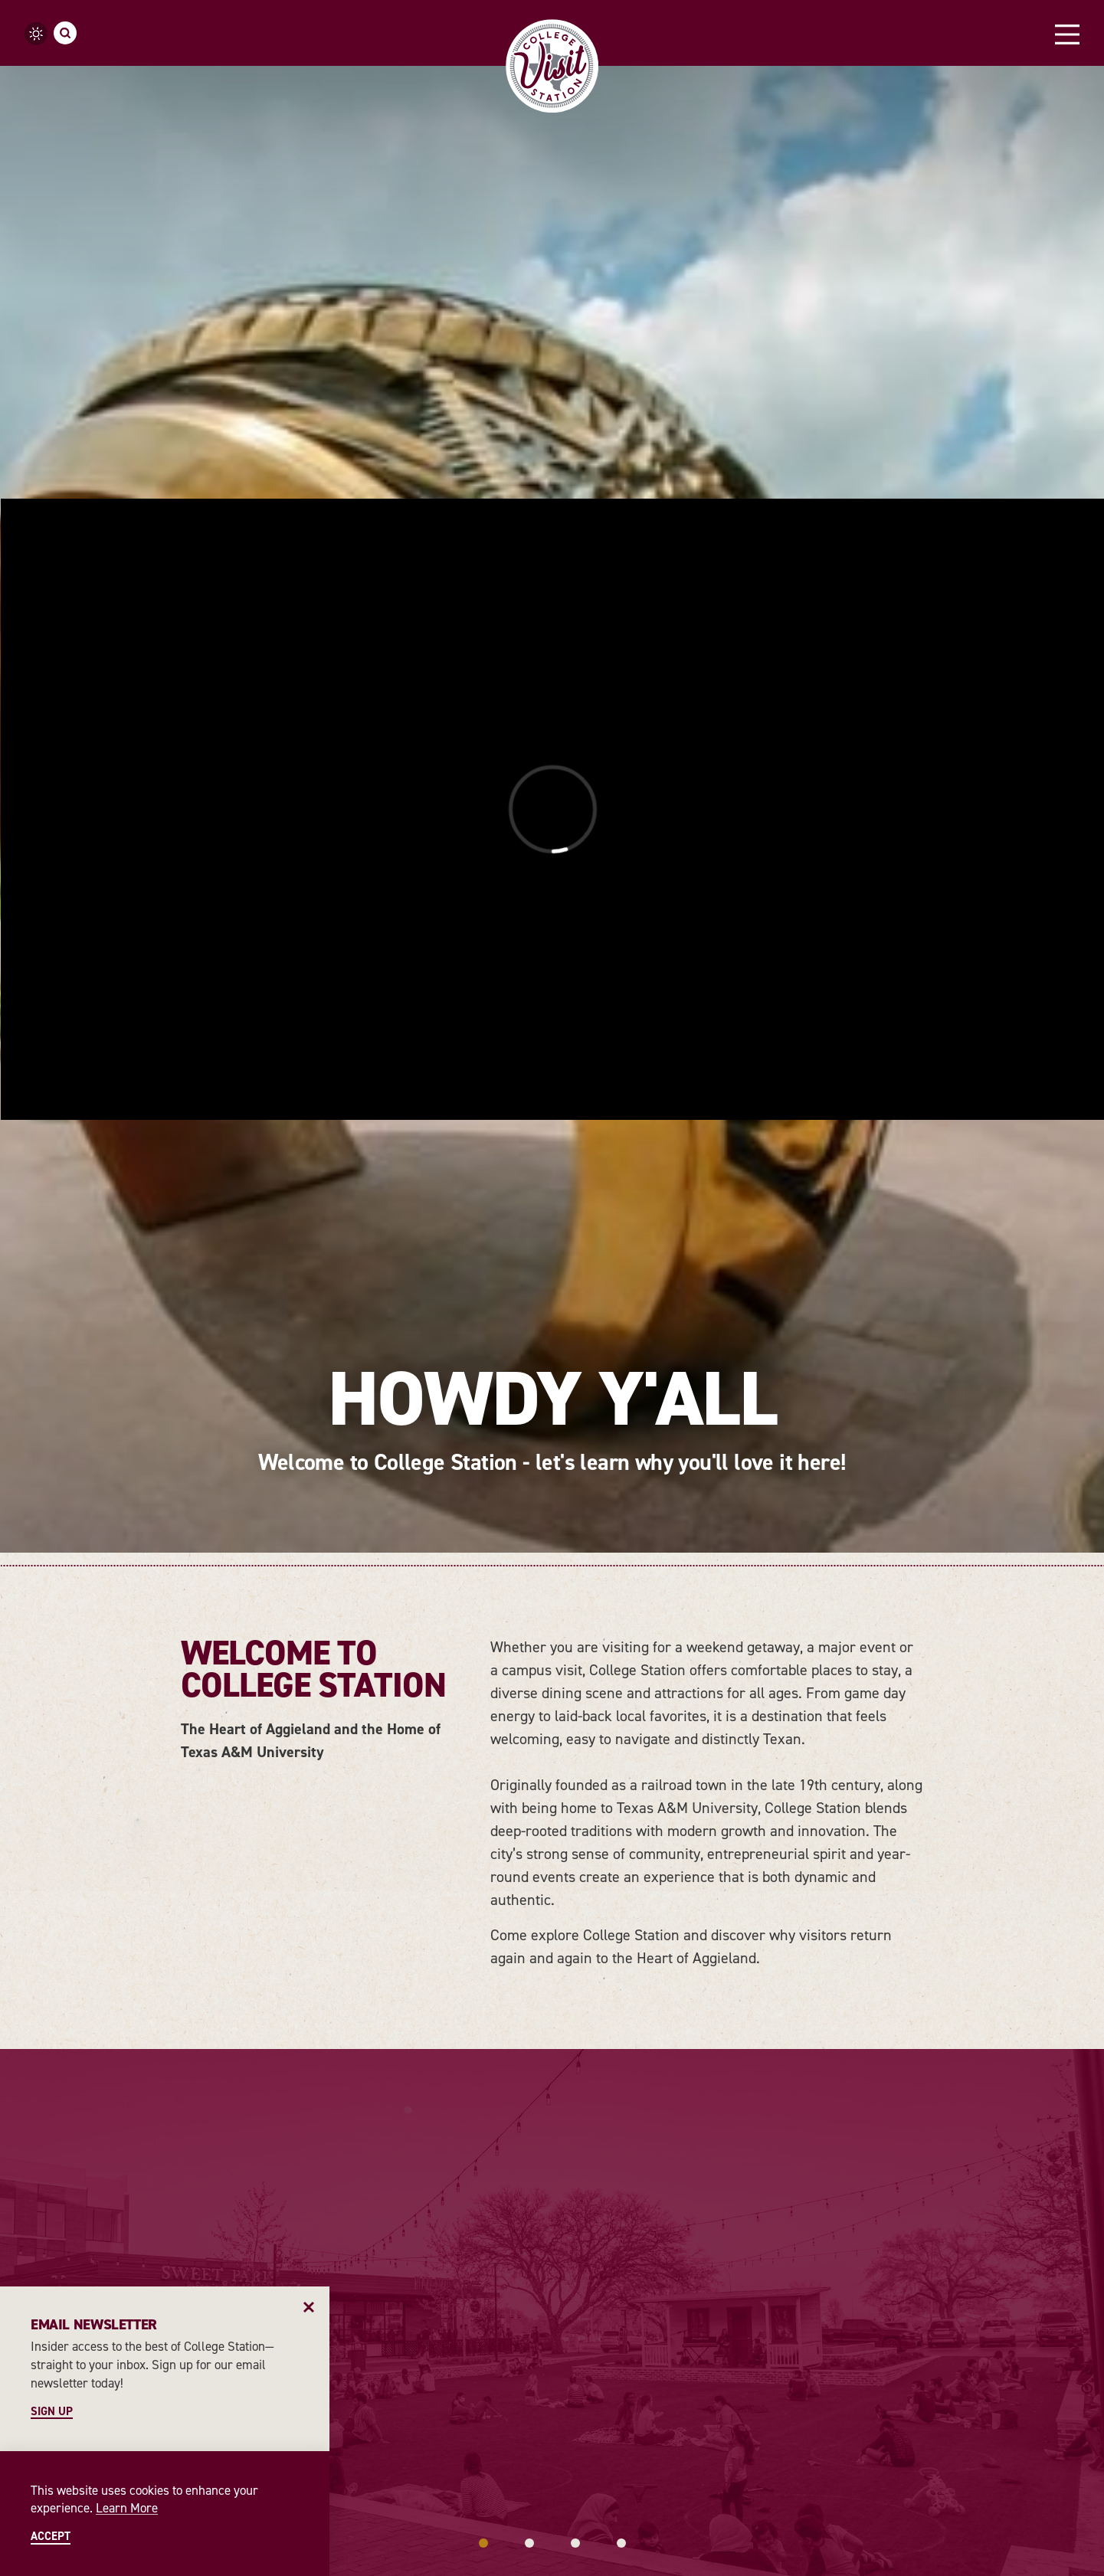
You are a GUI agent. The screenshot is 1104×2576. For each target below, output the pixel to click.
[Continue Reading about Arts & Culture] (488, 1669)
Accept (50, 2536)
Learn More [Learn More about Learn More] (127, 2507)
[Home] (552, 66)
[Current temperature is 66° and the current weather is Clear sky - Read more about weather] (36, 33)
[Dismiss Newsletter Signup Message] (309, 2306)
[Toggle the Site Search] (65, 32)
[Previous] (23, 1935)
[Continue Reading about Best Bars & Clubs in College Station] (893, 1668)
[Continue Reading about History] (262, 1669)
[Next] (1081, 1935)
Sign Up (52, 2411)
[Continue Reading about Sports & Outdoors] (694, 1669)
